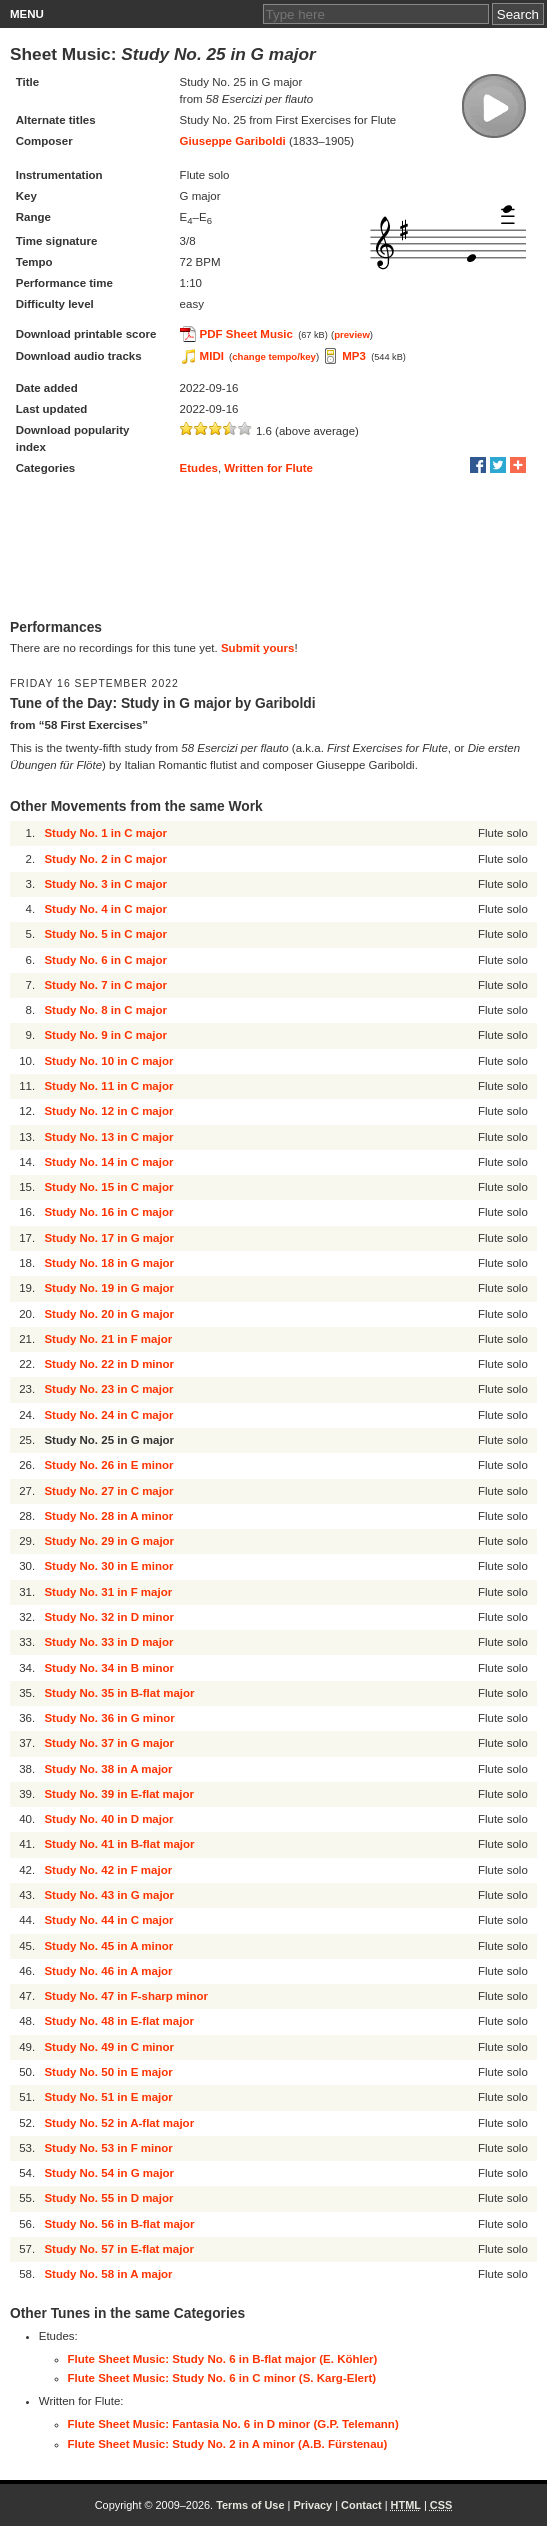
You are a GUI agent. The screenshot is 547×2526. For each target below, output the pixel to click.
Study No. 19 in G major (109, 1288)
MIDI (212, 356)
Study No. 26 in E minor (108, 1465)
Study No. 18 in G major (109, 1263)
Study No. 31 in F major (108, 1592)
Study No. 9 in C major (105, 1035)
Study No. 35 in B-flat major (119, 1693)
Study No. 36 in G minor (109, 1718)
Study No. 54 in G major (109, 2173)
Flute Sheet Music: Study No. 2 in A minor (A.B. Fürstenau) (228, 2444)
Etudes (199, 468)
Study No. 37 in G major (109, 1743)
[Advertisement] (273, 549)
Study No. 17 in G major (109, 1238)
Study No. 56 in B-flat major (119, 2224)
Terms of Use (250, 2505)
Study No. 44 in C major (108, 1920)
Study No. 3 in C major (105, 884)
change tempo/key (274, 356)
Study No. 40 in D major (108, 1819)
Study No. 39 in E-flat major (119, 1794)
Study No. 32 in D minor (109, 1617)
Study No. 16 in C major (108, 1212)
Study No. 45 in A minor (108, 1946)
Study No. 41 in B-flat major (119, 1844)
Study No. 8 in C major (105, 1010)
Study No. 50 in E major (108, 2072)
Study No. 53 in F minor (108, 2148)
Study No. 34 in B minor (109, 1668)
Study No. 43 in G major (109, 1895)
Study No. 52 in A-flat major (119, 2123)
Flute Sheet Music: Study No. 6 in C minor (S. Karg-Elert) (222, 2378)
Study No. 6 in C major (105, 960)
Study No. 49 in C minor (109, 2047)
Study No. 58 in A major (108, 2274)
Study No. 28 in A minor (108, 1516)
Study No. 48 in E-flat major (119, 2021)
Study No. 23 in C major (108, 1389)
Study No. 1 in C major (105, 833)
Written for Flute (268, 468)
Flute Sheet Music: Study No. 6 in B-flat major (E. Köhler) (223, 2359)
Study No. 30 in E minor (108, 1566)
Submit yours (257, 648)
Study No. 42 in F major (108, 1870)
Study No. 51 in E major (108, 2097)
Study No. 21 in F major (108, 1339)
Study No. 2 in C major (105, 859)
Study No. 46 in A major (108, 1971)
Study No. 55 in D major (108, 2198)
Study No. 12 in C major (108, 1111)
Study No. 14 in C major (108, 1162)
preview (352, 334)
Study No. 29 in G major (109, 1541)
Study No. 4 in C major (105, 909)
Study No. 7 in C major (105, 985)
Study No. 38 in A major (108, 1769)
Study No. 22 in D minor (109, 1364)
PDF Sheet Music (246, 334)
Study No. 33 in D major (108, 1642)
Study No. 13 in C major (108, 1137)
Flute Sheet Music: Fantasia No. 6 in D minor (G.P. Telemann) (233, 2424)
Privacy (312, 2505)
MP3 (354, 356)
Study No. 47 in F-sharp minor (126, 1996)
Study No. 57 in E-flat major (119, 2249)
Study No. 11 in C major (108, 1086)
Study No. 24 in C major (108, 1415)
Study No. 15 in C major (108, 1187)
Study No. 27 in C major (108, 1491)
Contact (361, 2505)
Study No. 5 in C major (105, 934)
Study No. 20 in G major (109, 1314)
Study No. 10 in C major (108, 1061)
